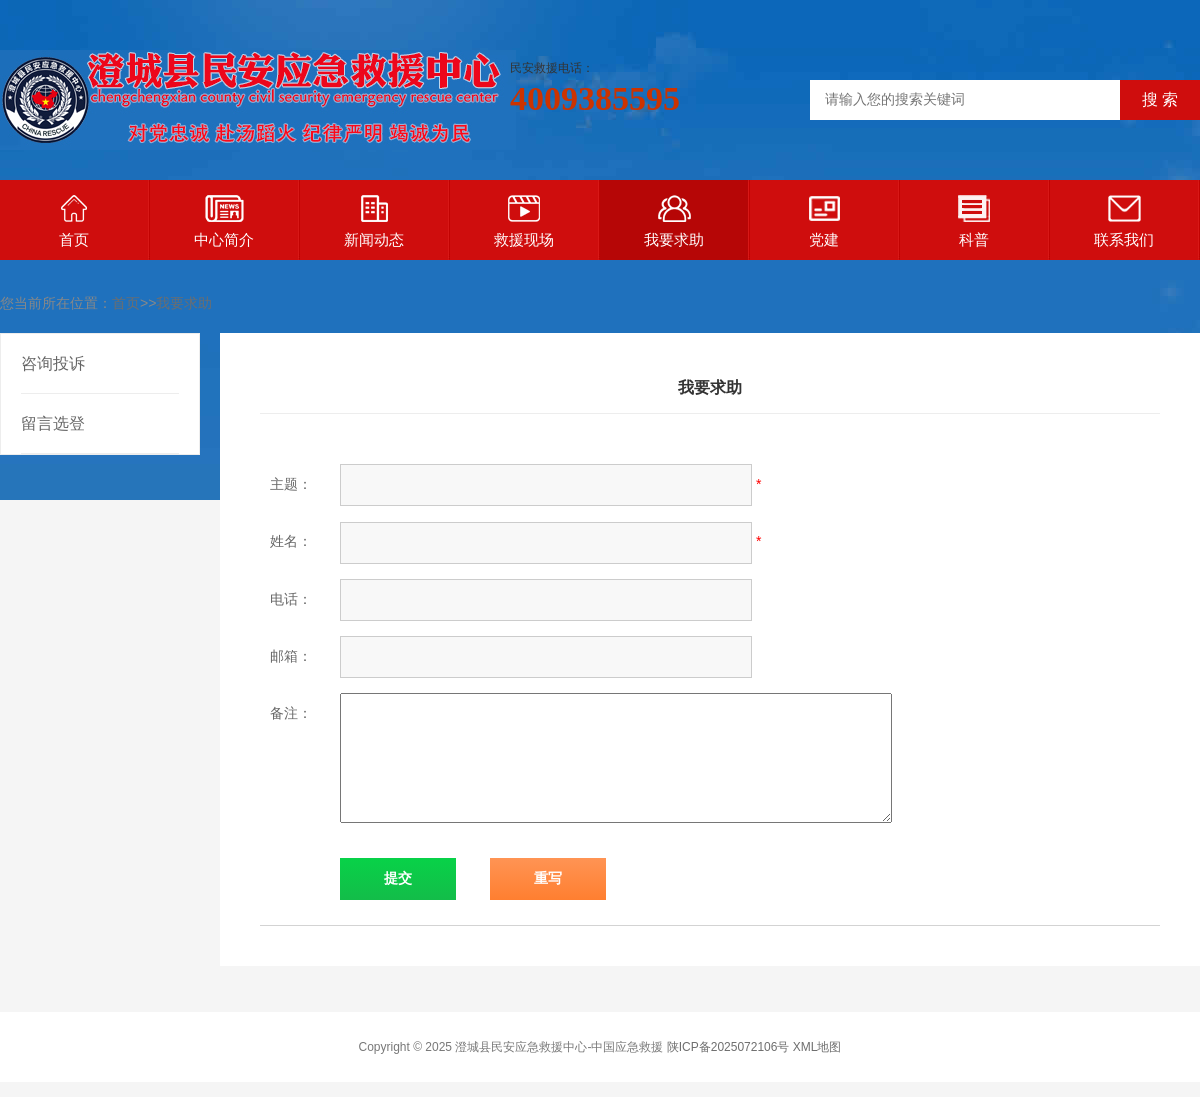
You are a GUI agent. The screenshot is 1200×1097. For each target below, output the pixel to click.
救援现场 (524, 221)
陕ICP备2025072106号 (728, 1047)
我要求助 (674, 221)
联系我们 (1124, 221)
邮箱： (291, 656)
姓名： (291, 541)
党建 (824, 221)
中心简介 (224, 221)
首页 (74, 221)
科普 (974, 221)
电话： (291, 599)
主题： (291, 484)
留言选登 (53, 423)
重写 (548, 878)
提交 (398, 878)
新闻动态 (374, 221)
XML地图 (817, 1047)
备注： (291, 713)
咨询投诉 (53, 363)
